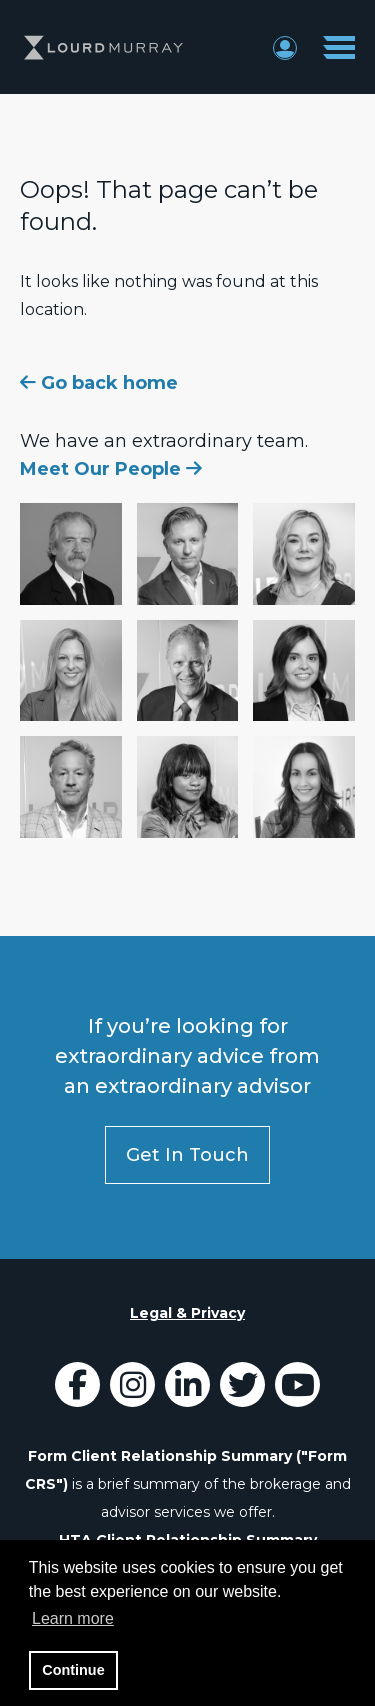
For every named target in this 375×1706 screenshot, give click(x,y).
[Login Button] (285, 46)
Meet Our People (111, 469)
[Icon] (77, 1390)
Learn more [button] (73, 1618)
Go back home (99, 383)
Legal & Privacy (187, 1313)
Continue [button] (73, 1670)
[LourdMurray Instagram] (132, 1390)
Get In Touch (187, 1155)
